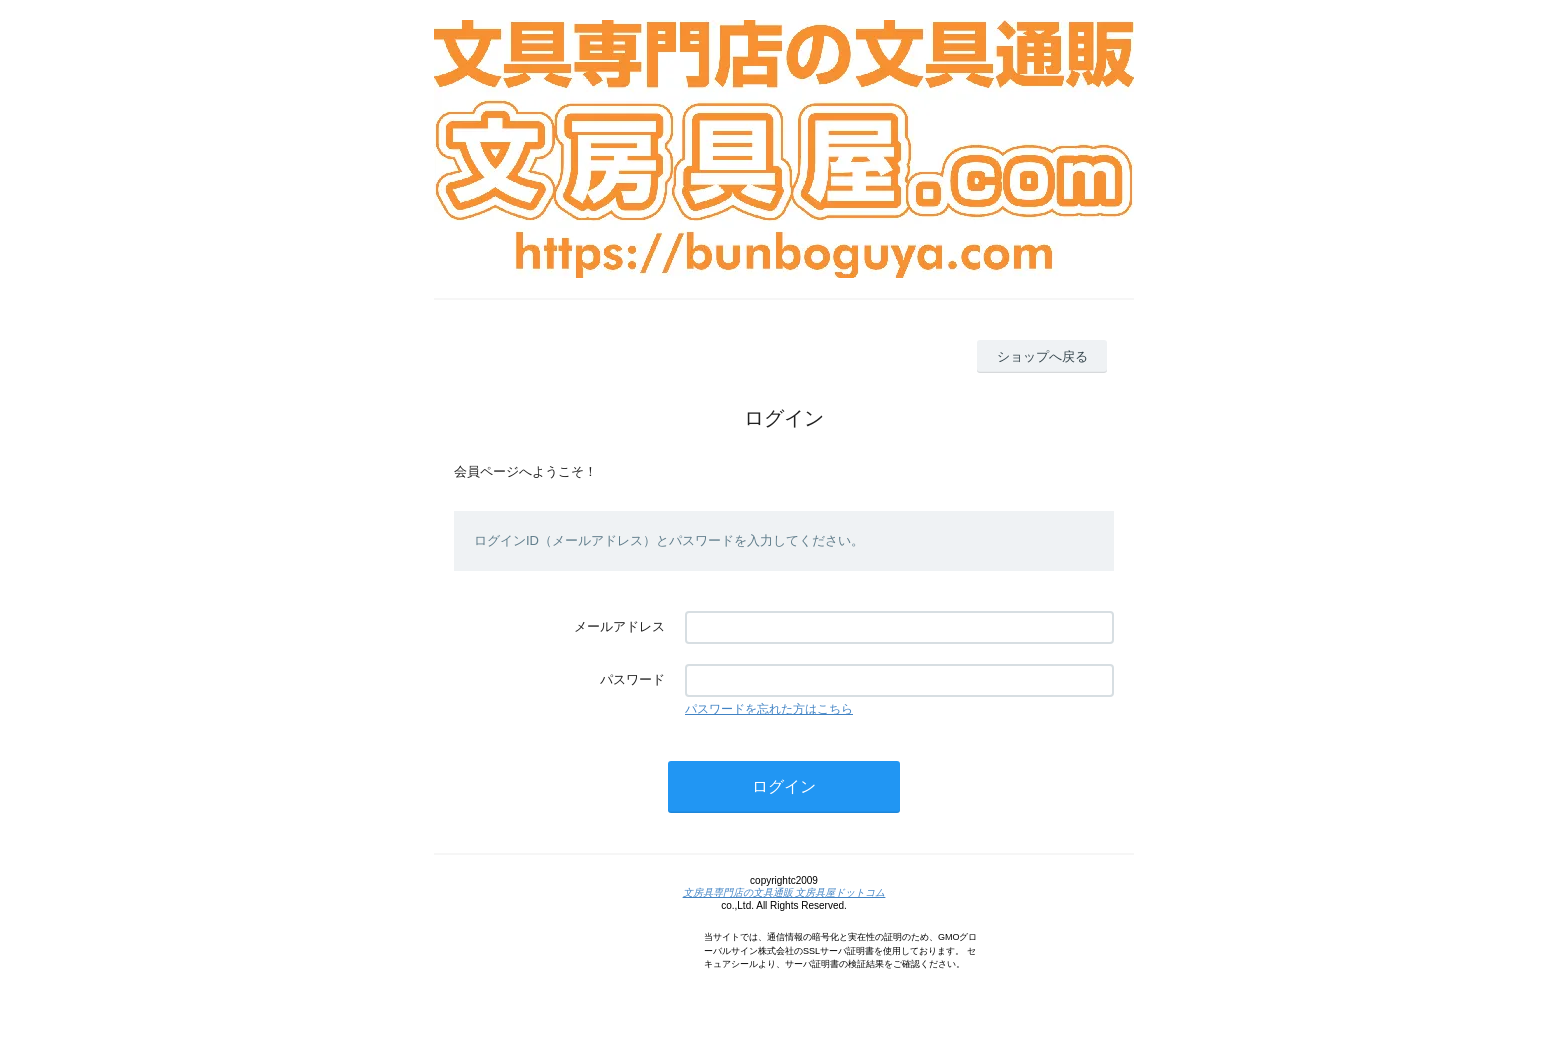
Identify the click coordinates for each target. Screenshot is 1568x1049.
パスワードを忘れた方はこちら (769, 709)
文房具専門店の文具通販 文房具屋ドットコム (784, 892)
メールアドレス (619, 626)
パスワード (632, 679)
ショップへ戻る (1042, 356)
